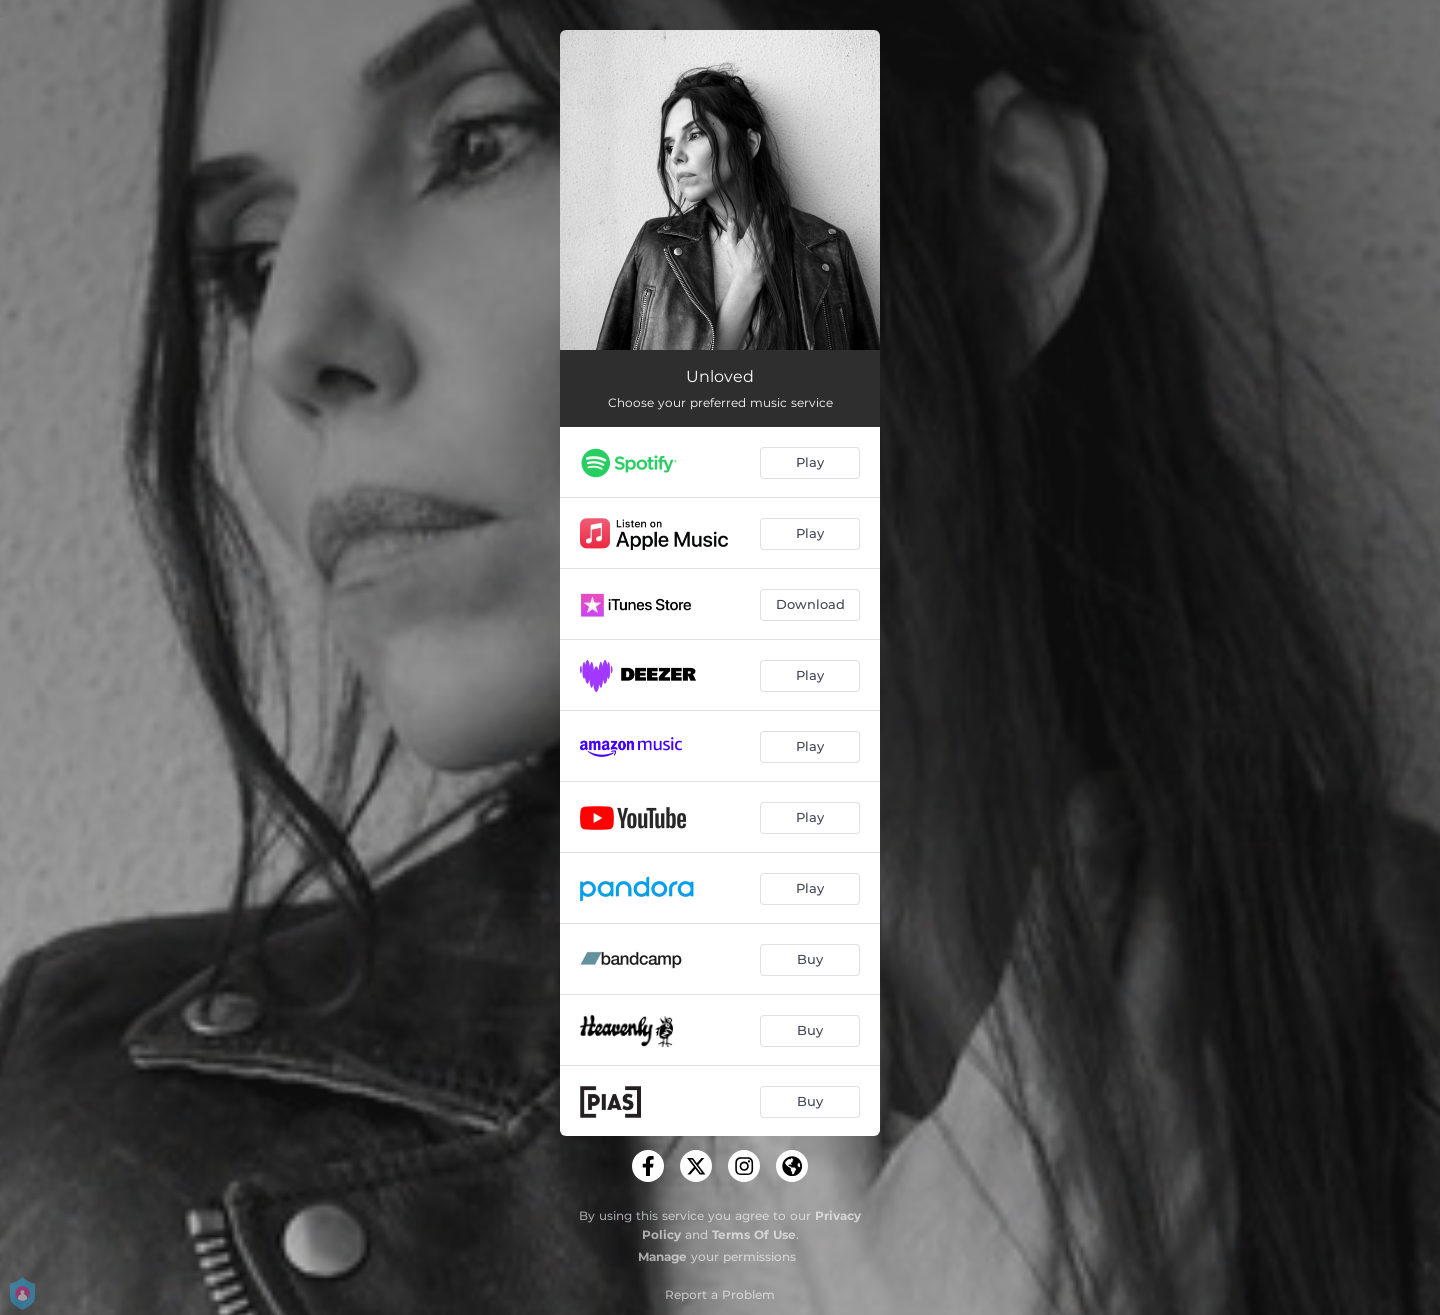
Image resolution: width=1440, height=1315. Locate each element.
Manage (662, 1256)
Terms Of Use (754, 1234)
